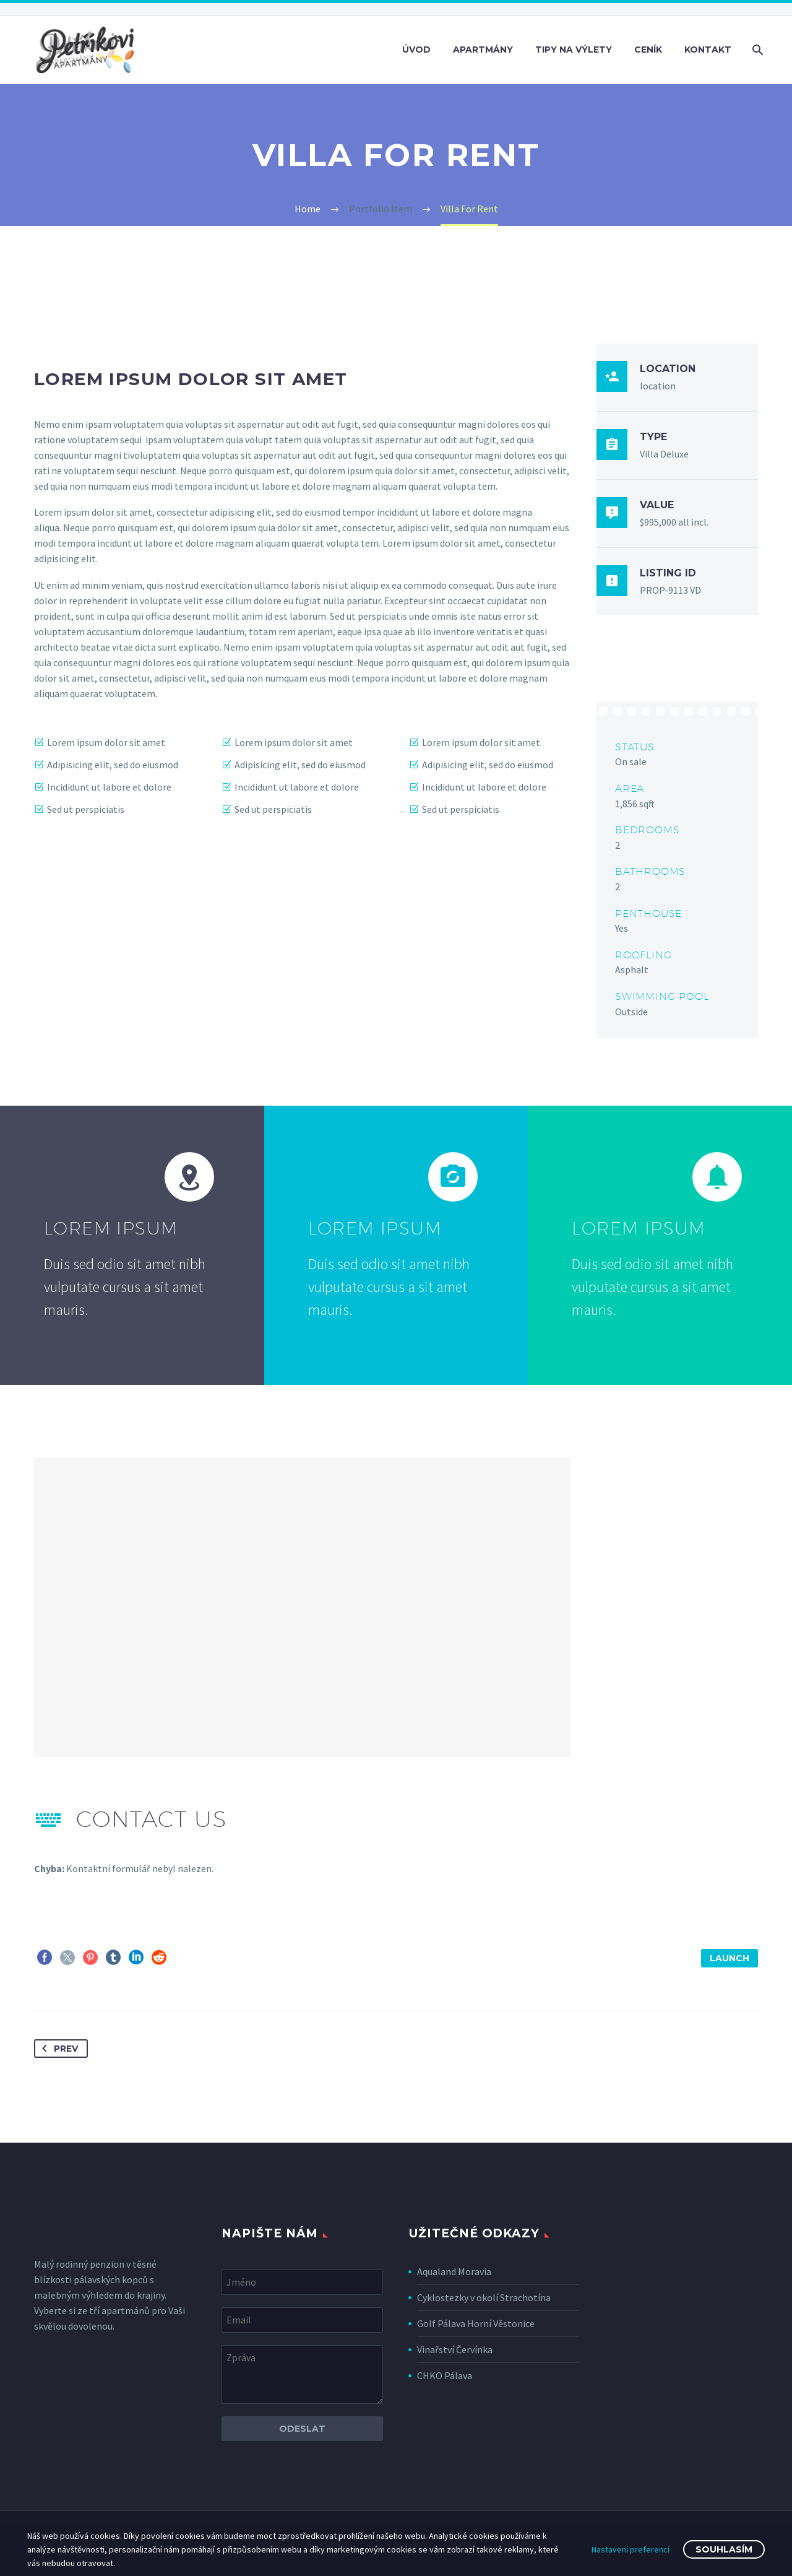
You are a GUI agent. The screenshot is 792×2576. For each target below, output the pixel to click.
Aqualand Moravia (454, 2271)
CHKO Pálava (444, 2375)
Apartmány (483, 49)
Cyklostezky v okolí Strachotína (484, 2297)
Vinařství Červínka (455, 2349)
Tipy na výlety (573, 49)
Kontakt (707, 49)
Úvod (416, 49)
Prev (57, 2048)
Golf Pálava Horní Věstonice (476, 2323)
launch (729, 1958)
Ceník (648, 49)
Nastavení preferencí (630, 2549)
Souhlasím (723, 2549)
